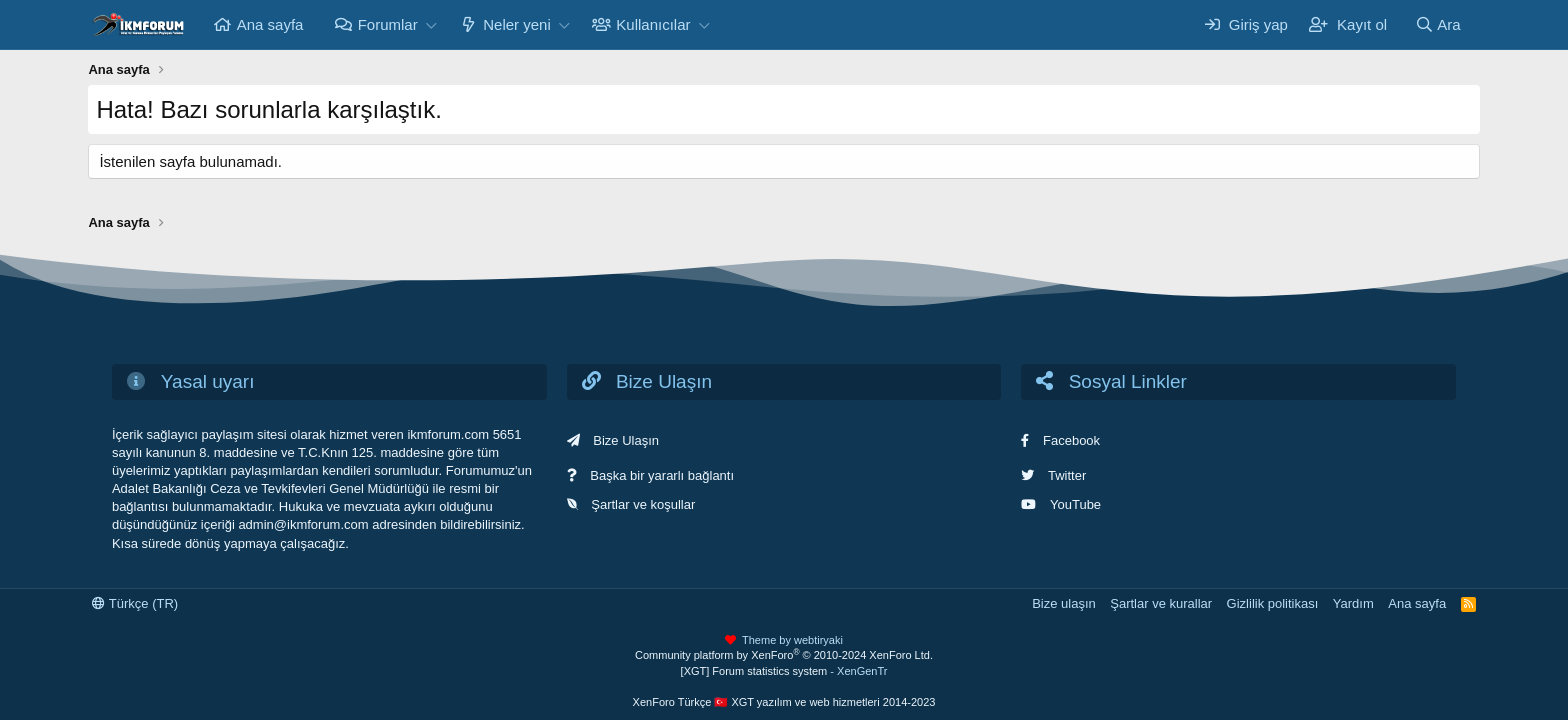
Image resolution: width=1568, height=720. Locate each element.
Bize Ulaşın (626, 440)
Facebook (1071, 440)
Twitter (1067, 475)
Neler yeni (517, 24)
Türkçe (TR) (135, 603)
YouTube (1075, 504)
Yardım (1353, 603)
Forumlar (388, 24)
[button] (432, 24)
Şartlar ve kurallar (1161, 603)
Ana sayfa (270, 24)
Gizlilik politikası (1273, 603)
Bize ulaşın (1064, 603)
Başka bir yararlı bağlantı (662, 475)
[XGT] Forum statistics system (784, 671)
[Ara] (1438, 24)
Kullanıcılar (653, 24)
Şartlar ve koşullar (643, 504)
